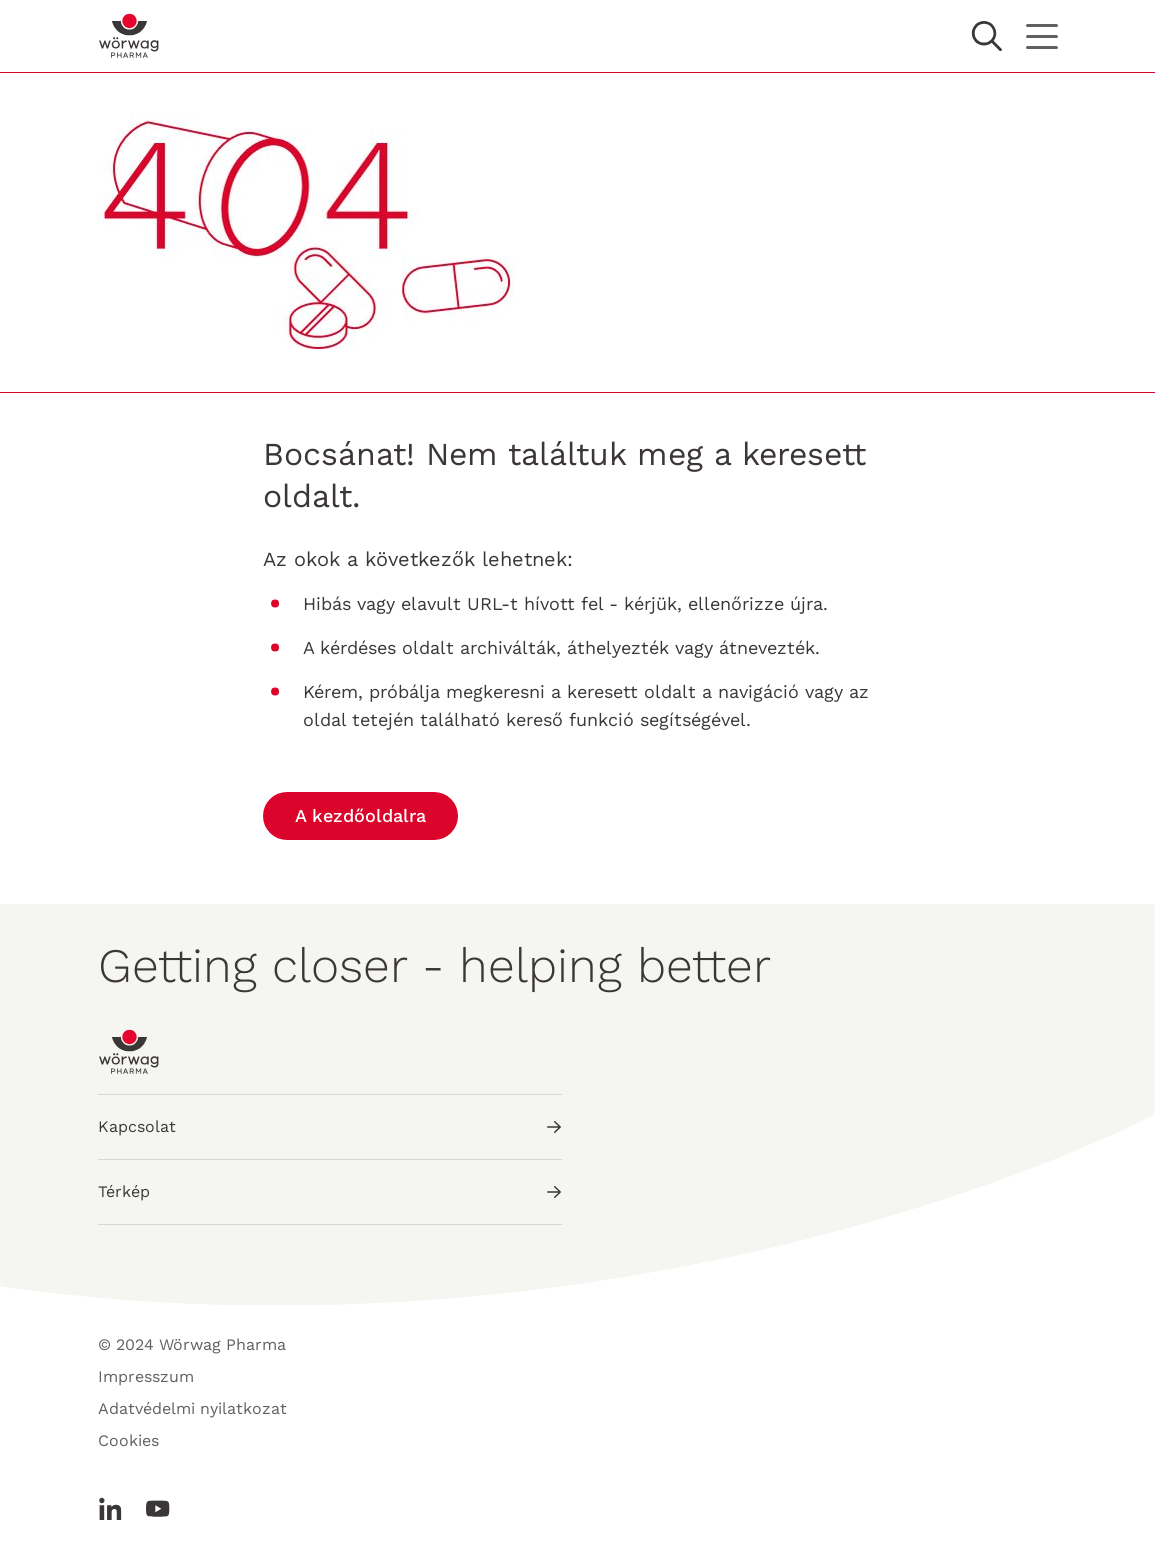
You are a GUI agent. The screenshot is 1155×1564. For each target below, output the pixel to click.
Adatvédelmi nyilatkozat (192, 1408)
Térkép (330, 1191)
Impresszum (146, 1376)
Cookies (128, 1440)
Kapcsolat (330, 1126)
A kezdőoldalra (360, 815)
